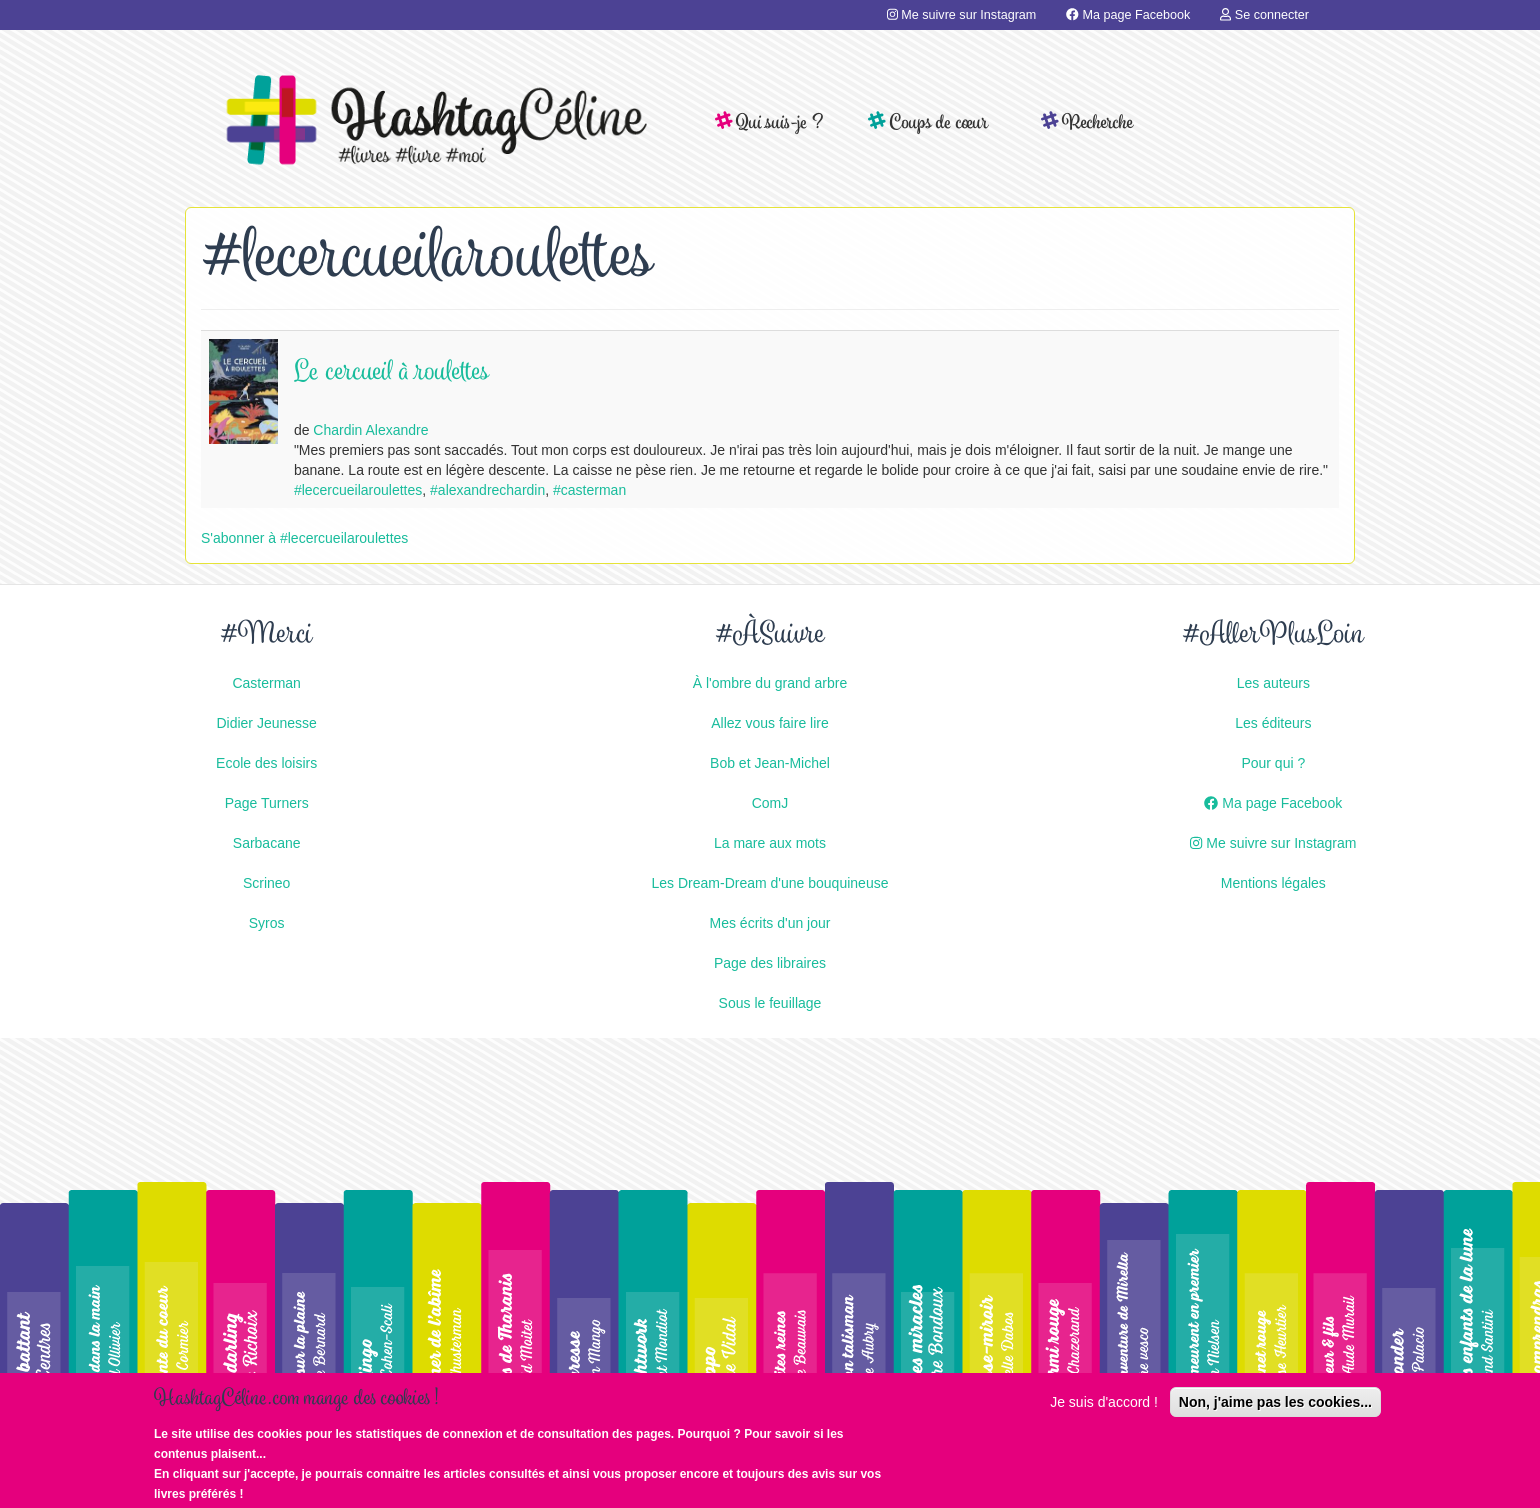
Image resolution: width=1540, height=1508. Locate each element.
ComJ (770, 803)
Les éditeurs (1273, 723)
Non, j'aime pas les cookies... (1275, 1411)
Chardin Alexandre (370, 430)
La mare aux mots (770, 843)
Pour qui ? (1273, 763)
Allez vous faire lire (770, 723)
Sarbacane (267, 843)
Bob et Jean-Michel (770, 763)
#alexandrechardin (487, 490)
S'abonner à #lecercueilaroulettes (304, 538)
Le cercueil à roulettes (391, 373)
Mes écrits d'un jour (770, 923)
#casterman (589, 490)
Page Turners (267, 803)
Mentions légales (1273, 883)
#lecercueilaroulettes (358, 490)
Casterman (266, 683)
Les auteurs (1273, 683)
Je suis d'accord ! (1104, 1411)
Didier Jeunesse (266, 723)
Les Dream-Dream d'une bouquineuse (770, 883)
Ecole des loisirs (266, 763)
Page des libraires (770, 963)
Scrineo (266, 883)
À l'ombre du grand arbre (770, 683)
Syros (267, 923)
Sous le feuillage (770, 1003)
